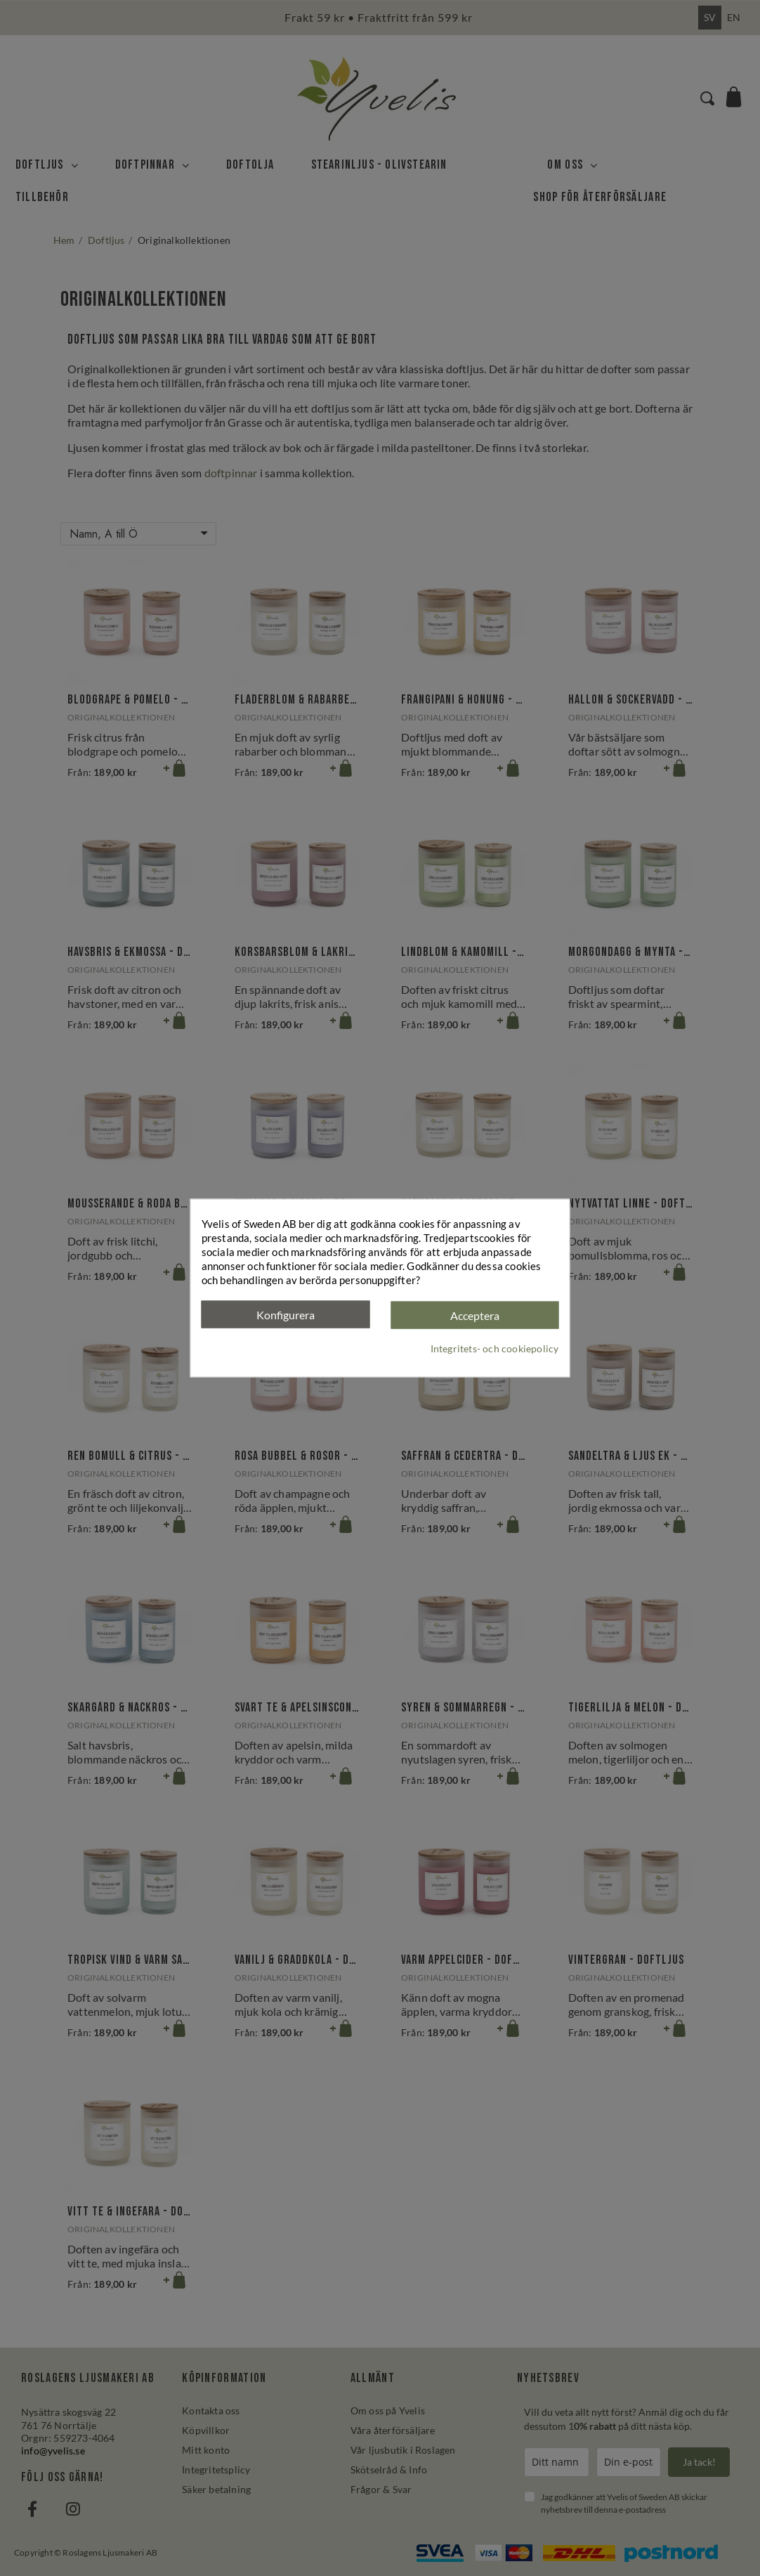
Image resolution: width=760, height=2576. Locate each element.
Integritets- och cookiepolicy (495, 1348)
